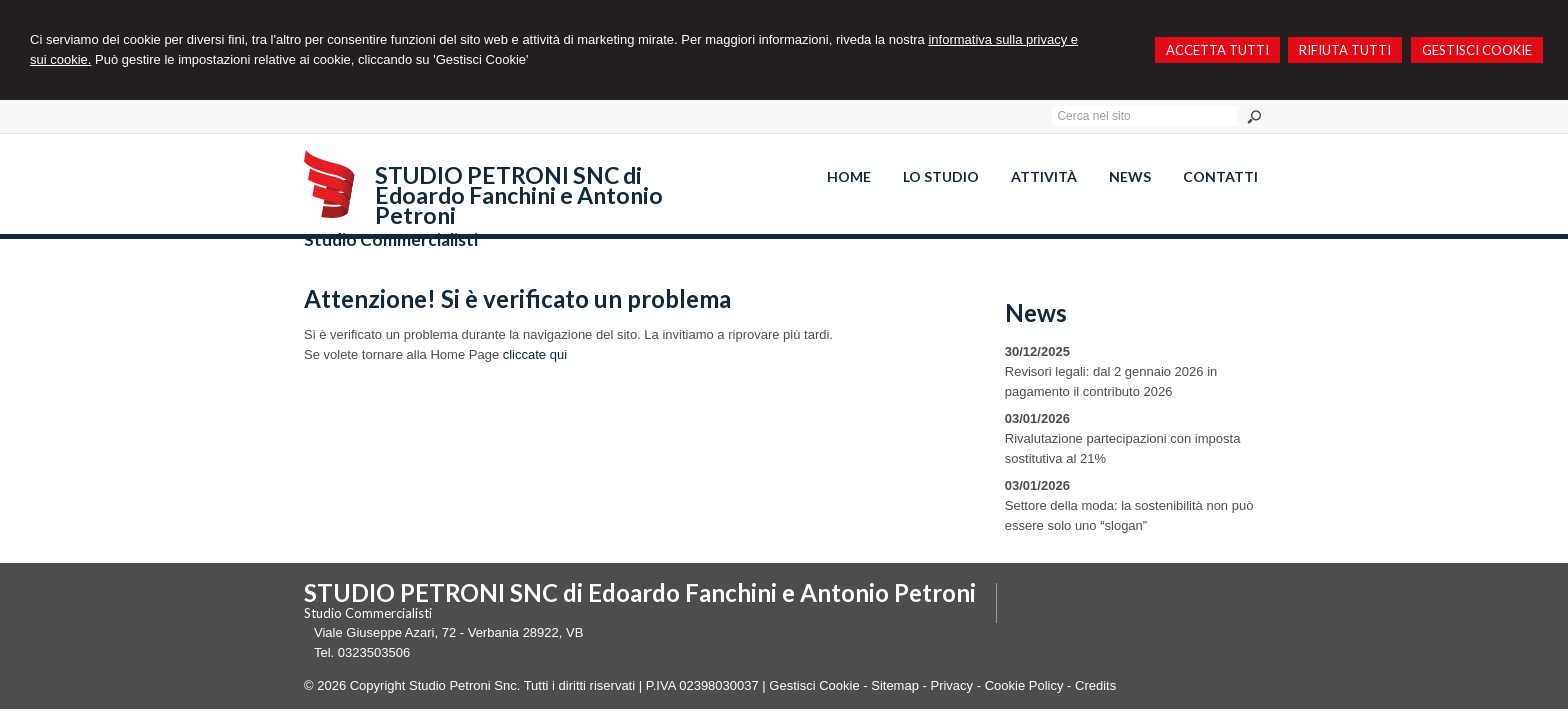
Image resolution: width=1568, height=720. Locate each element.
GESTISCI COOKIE (1477, 50)
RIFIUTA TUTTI (1345, 50)
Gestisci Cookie (814, 685)
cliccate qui (535, 354)
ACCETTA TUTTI (1217, 50)
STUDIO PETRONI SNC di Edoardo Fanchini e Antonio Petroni (519, 195)
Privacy (951, 685)
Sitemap (895, 685)
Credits (1095, 685)
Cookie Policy (1024, 685)
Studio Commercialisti (391, 239)
